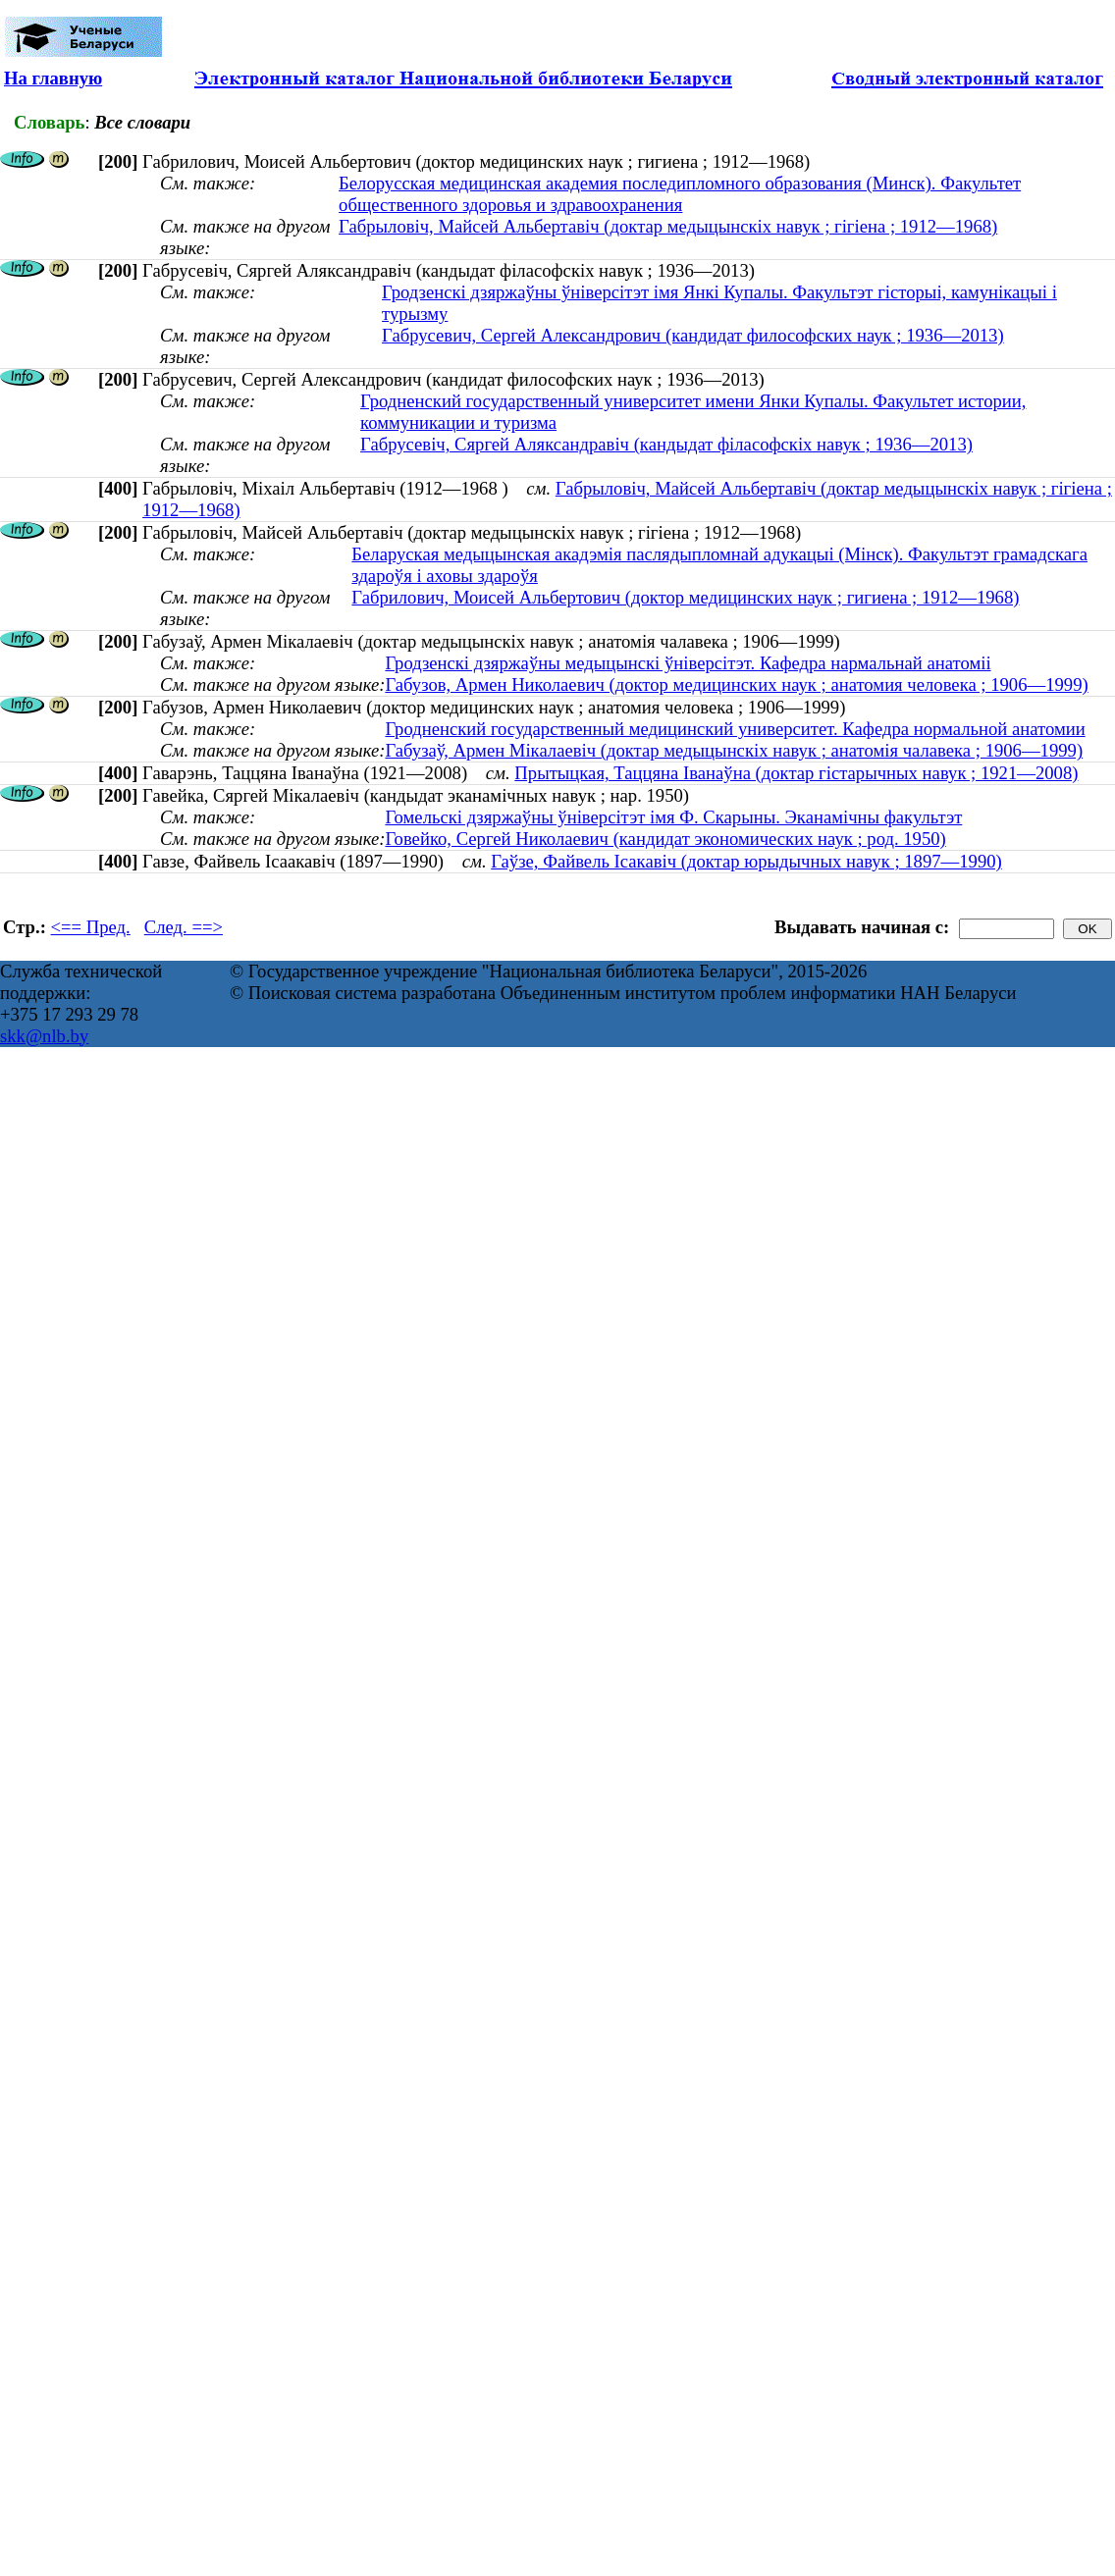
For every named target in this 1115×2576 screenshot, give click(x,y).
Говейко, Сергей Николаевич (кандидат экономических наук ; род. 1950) (665, 838)
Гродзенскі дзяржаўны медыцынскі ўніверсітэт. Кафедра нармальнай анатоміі (687, 663)
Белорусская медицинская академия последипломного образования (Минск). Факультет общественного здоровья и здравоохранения (680, 194)
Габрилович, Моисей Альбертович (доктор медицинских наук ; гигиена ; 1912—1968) (685, 597)
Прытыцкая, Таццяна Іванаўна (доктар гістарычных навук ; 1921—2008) (796, 772)
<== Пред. (91, 927)
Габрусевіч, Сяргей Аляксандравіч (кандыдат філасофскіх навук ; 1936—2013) (666, 444)
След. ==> (183, 927)
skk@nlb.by (44, 1035)
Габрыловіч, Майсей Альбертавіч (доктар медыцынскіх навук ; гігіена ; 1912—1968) (668, 226)
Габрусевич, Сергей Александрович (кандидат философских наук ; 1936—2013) (693, 335)
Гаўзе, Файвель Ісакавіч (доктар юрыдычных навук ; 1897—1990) (746, 861)
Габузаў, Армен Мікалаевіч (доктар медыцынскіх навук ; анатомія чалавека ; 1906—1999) (734, 750)
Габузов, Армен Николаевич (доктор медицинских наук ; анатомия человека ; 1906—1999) (736, 684)
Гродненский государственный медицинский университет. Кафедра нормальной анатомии (735, 728)
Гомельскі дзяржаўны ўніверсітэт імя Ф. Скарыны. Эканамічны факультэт (673, 817)
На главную (53, 78)
